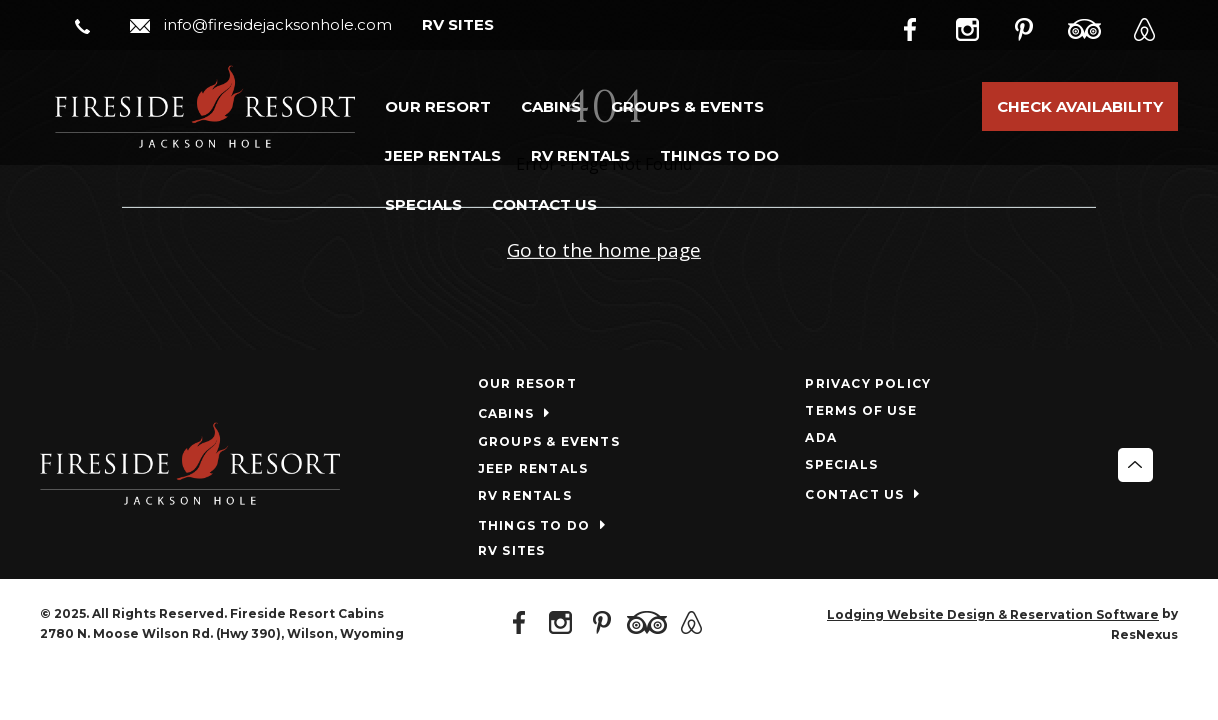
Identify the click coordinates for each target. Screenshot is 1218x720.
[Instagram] (982, 26)
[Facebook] (926, 26)
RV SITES (458, 24)
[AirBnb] (1152, 26)
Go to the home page (604, 250)
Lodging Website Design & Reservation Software (993, 614)
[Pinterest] (1038, 26)
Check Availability (1080, 106)
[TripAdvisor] (1095, 26)
